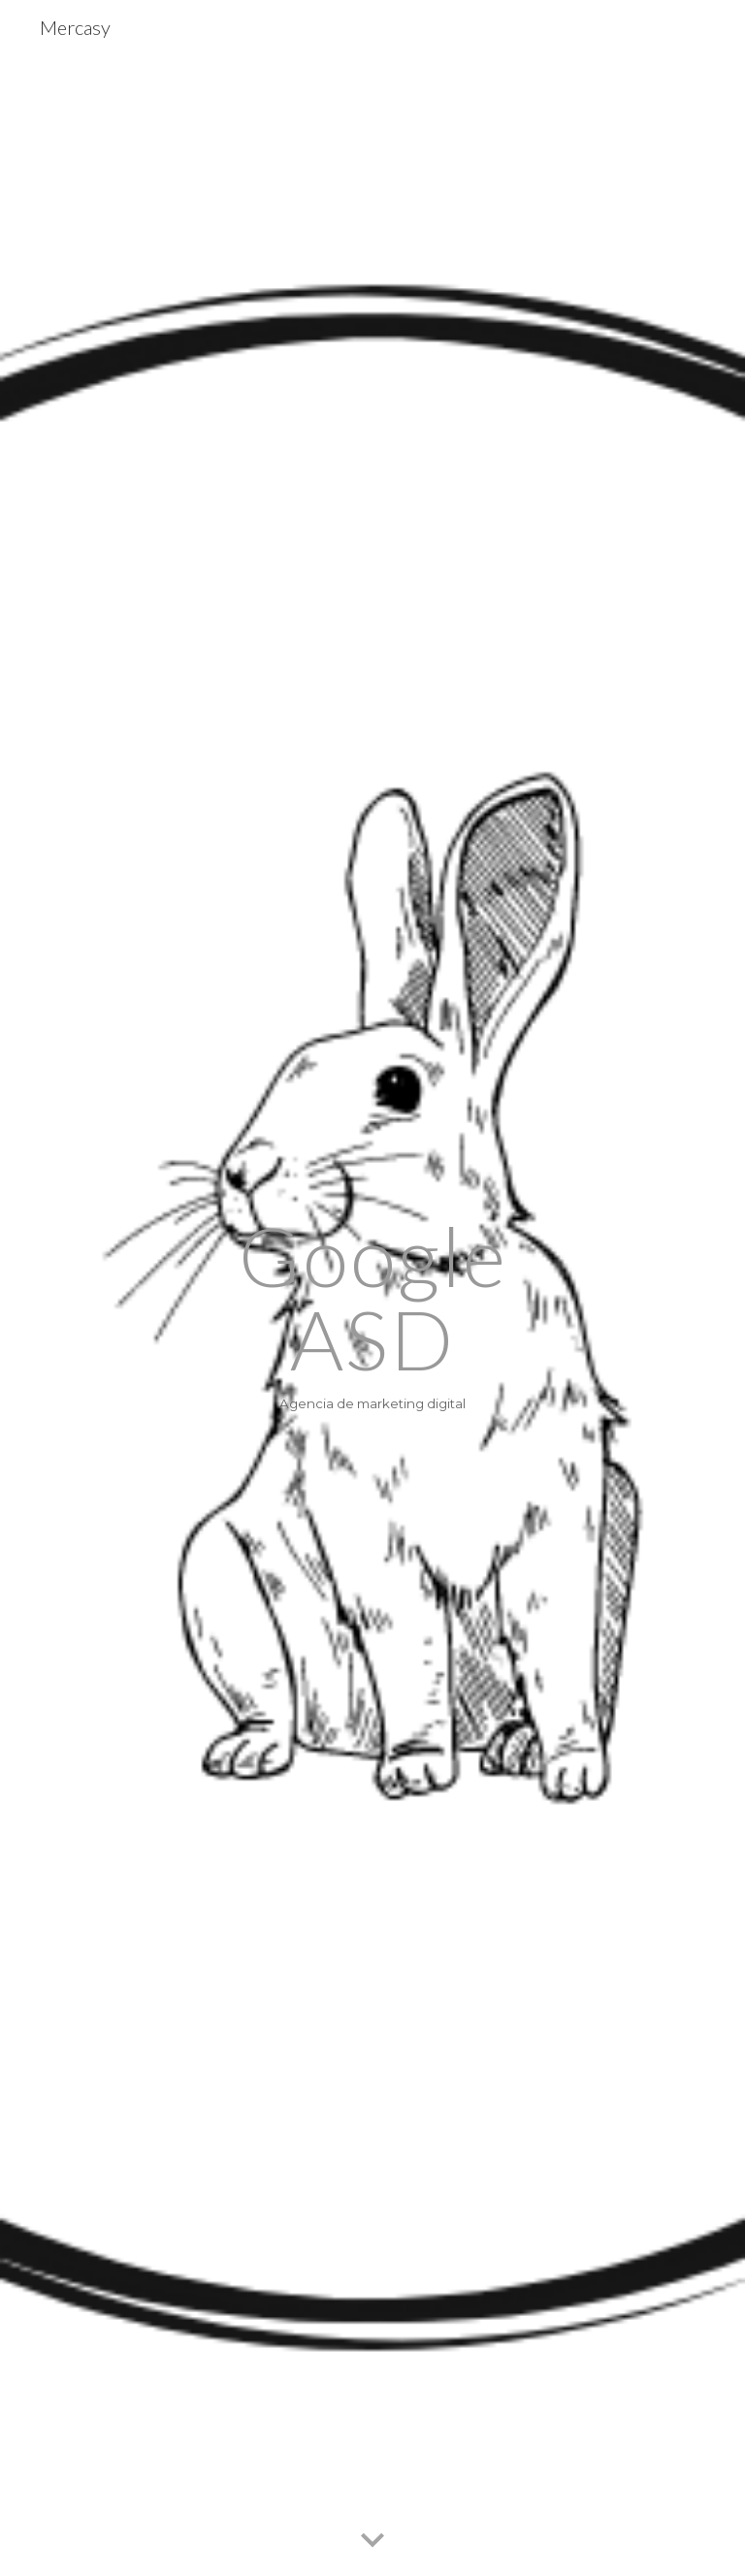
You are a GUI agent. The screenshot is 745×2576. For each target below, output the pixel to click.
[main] (372, 1315)
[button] (372, 2541)
